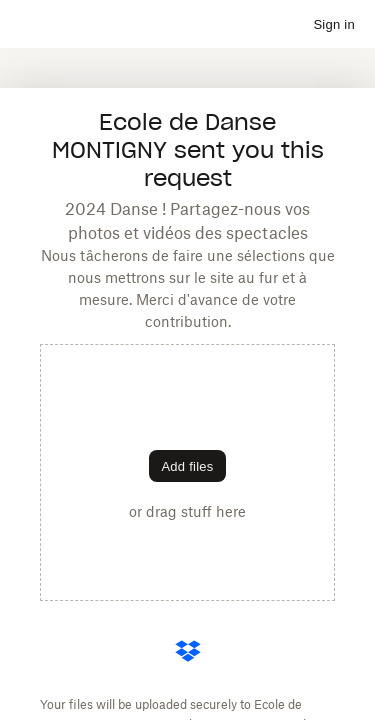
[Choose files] (187, 466)
